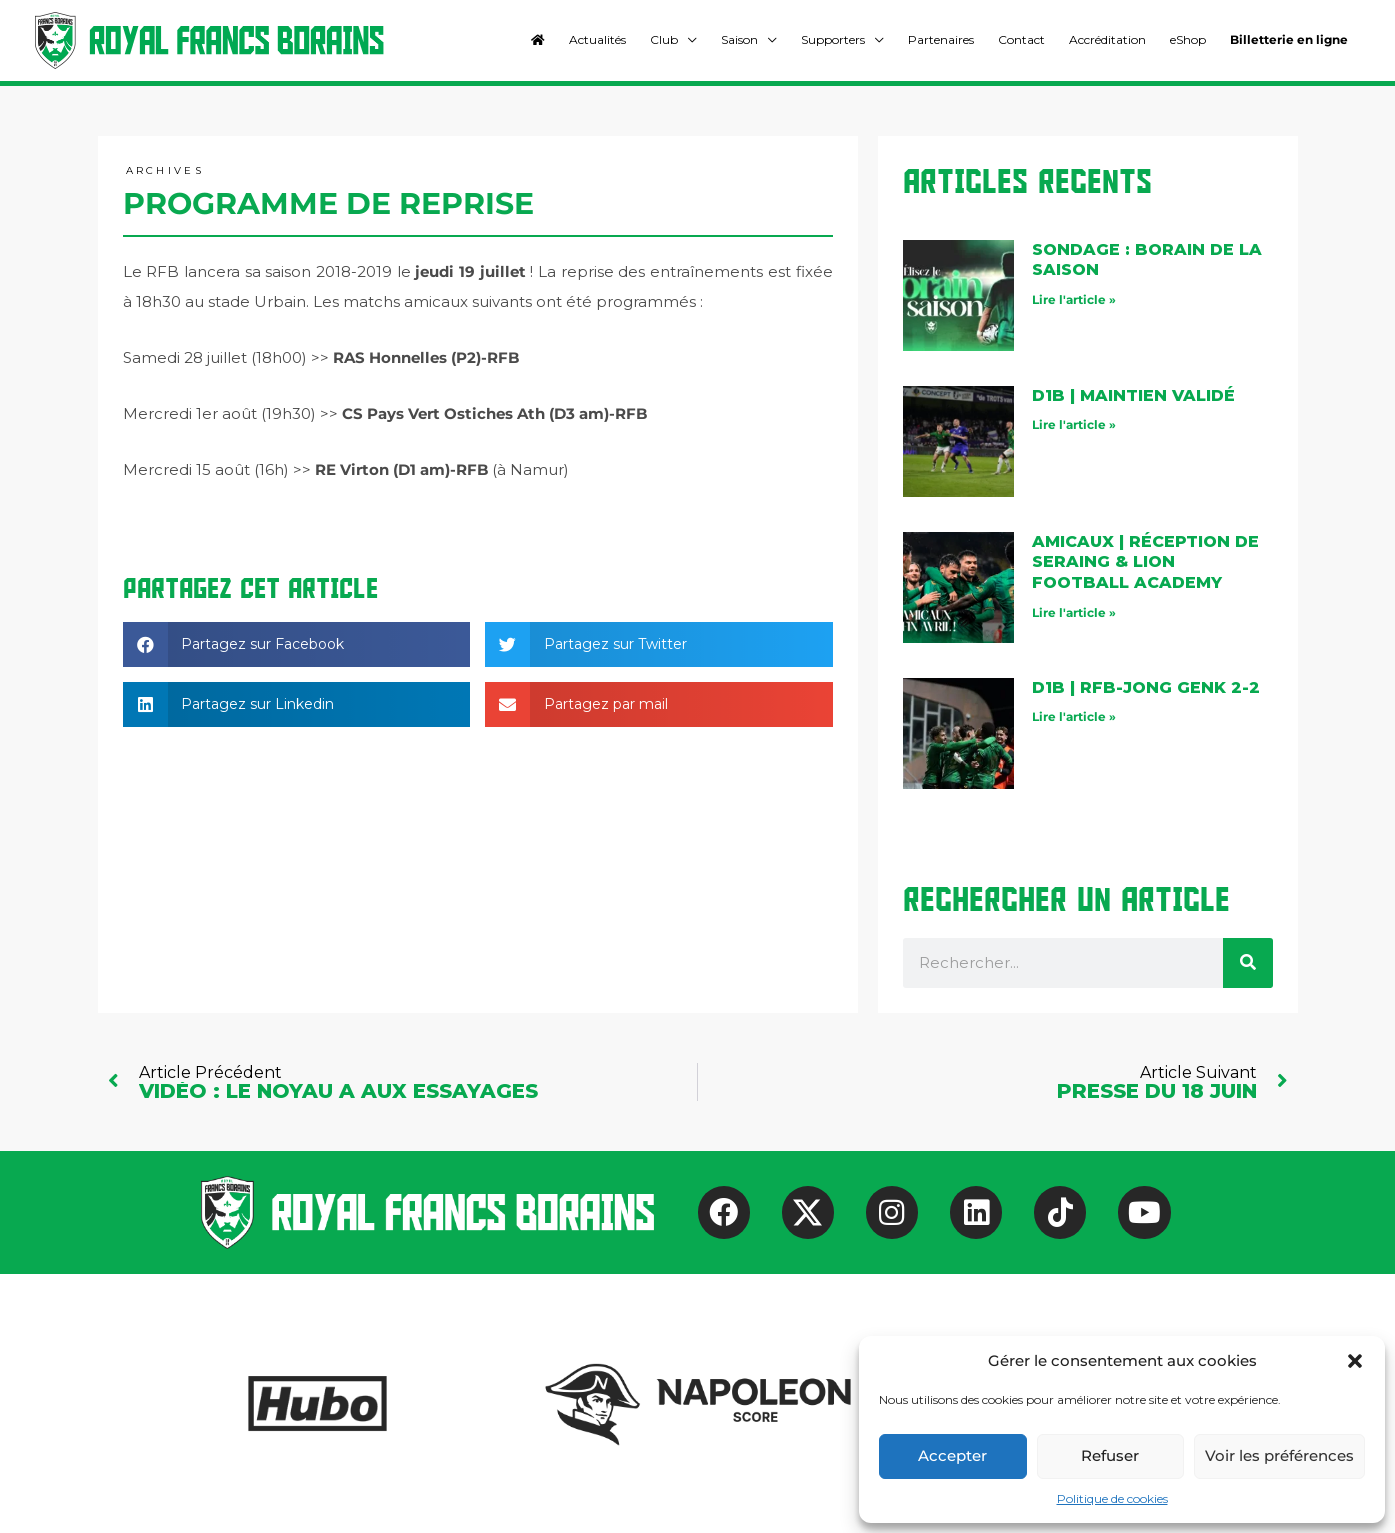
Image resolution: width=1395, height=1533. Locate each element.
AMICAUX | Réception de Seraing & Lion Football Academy (1145, 562)
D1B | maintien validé (1133, 395)
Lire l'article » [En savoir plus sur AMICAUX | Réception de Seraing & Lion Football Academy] (1074, 612)
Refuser (1110, 1455)
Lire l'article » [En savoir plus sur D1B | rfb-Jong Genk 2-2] (1074, 716)
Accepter (952, 1455)
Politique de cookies (1112, 1498)
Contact (1021, 39)
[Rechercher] (1248, 963)
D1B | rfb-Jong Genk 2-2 (1146, 687)
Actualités (597, 39)
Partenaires (941, 39)
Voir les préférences (1279, 1455)
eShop (1188, 39)
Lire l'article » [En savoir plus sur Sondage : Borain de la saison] (1074, 299)
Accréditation (1107, 39)
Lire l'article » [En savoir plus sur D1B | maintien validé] (1074, 424)
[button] (1355, 1361)
